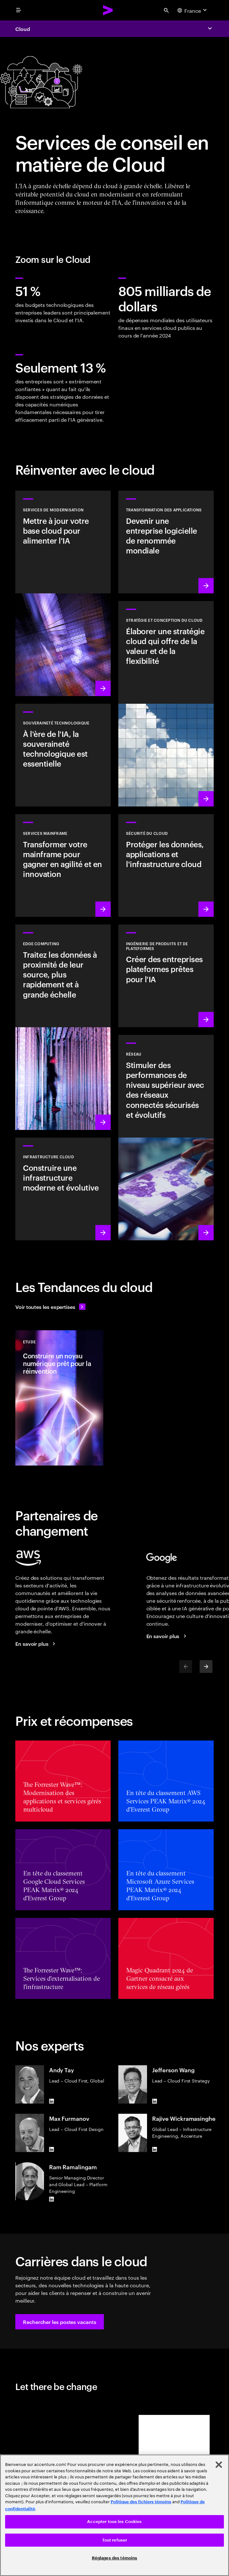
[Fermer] (219, 2465)
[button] (59, 2321)
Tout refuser (114, 2540)
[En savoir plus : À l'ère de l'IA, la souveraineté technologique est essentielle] (63, 755)
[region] (114, 2515)
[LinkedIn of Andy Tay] (51, 2101)
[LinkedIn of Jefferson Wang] (154, 2101)
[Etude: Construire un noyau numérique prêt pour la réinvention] (59, 1398)
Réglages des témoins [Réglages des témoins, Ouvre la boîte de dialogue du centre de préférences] (114, 2558)
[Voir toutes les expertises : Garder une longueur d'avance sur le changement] (50, 1306)
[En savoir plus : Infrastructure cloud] (63, 1189)
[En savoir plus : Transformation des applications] (166, 542)
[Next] (206, 1666)
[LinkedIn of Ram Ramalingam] (51, 2199)
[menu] (18, 10)
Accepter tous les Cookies (114, 2522)
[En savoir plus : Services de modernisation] (63, 593)
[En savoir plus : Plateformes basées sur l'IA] (166, 975)
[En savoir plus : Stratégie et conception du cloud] (166, 703)
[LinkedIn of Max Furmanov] (51, 2149)
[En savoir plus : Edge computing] (63, 1027)
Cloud (22, 28)
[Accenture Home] (108, 10)
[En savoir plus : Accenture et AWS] (36, 1643)
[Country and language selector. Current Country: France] (193, 10)
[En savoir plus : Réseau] (166, 1137)
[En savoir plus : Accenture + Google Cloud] (167, 1636)
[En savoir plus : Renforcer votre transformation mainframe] (63, 865)
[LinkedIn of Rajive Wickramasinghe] (154, 2149)
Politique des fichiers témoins (141, 2502)
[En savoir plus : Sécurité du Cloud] (166, 865)
